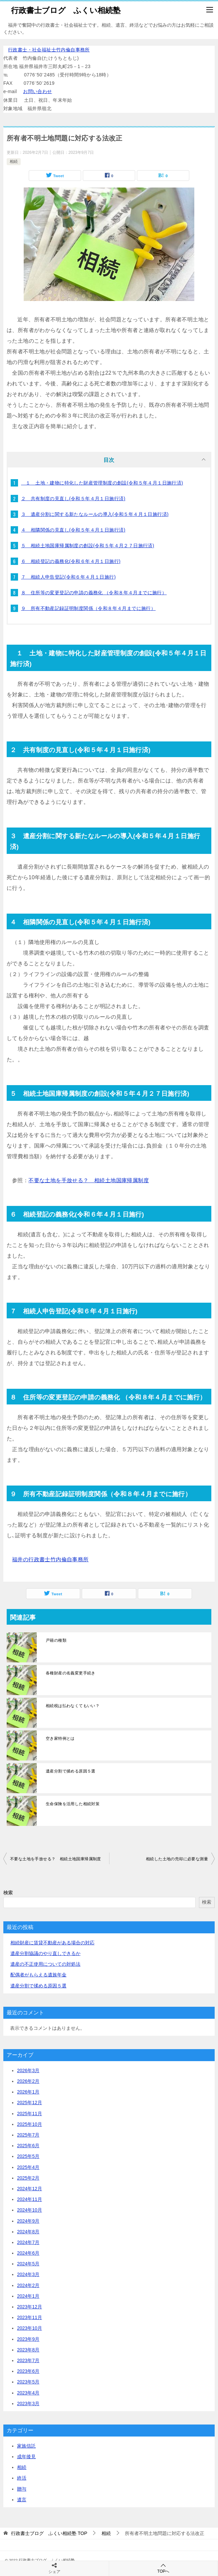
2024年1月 (28, 2296)
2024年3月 (28, 2274)
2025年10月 (29, 2124)
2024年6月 (28, 2253)
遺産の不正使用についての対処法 (45, 1964)
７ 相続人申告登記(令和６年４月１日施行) (68, 577)
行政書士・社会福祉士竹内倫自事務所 (49, 49)
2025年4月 (28, 2167)
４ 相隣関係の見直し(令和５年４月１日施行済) (73, 530)
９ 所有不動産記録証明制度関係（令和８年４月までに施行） (88, 608)
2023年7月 (28, 2360)
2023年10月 (29, 2328)
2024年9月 (28, 2221)
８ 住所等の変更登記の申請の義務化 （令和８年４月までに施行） (94, 592)
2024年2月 (28, 2285)
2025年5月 (28, 2156)
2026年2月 (28, 2081)
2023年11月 (29, 2317)
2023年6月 (28, 2371)
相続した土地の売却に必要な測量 (177, 1859)
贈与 (21, 2489)
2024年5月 (28, 2263)
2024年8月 (28, 2231)
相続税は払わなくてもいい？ (72, 1705)
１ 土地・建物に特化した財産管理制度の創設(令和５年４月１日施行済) (102, 483)
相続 (14, 161)
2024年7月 (28, 2242)
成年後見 (26, 2456)
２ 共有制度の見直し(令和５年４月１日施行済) (73, 498)
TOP (49, 2533)
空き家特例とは (60, 1738)
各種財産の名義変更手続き (70, 1673)
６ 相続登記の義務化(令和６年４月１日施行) (71, 561)
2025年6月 (28, 2145)
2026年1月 (28, 2092)
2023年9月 (28, 2339)
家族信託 (26, 2446)
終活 (21, 2478)
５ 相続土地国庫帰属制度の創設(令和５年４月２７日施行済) (87, 545)
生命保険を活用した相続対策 (72, 1804)
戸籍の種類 (56, 1640)
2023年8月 (28, 2349)
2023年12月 (29, 2306)
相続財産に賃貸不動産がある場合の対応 (52, 1942)
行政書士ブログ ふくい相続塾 (66, 9)
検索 (8, 1892)
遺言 (21, 2499)
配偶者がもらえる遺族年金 (38, 1974)
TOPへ (163, 2568)
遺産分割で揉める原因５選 (70, 1771)
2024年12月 (29, 2188)
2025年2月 (28, 2178)
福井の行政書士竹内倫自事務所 (50, 1559)
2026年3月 (28, 2070)
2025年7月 (28, 2135)
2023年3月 (28, 2403)
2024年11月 (29, 2199)
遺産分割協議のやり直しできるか (45, 1953)
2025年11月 (29, 2113)
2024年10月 (29, 2210)
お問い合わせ (37, 91)
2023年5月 (28, 2381)
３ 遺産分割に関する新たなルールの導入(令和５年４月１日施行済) (95, 514)
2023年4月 (28, 2392)
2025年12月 (29, 2102)
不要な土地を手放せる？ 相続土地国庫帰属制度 (88, 1180)
